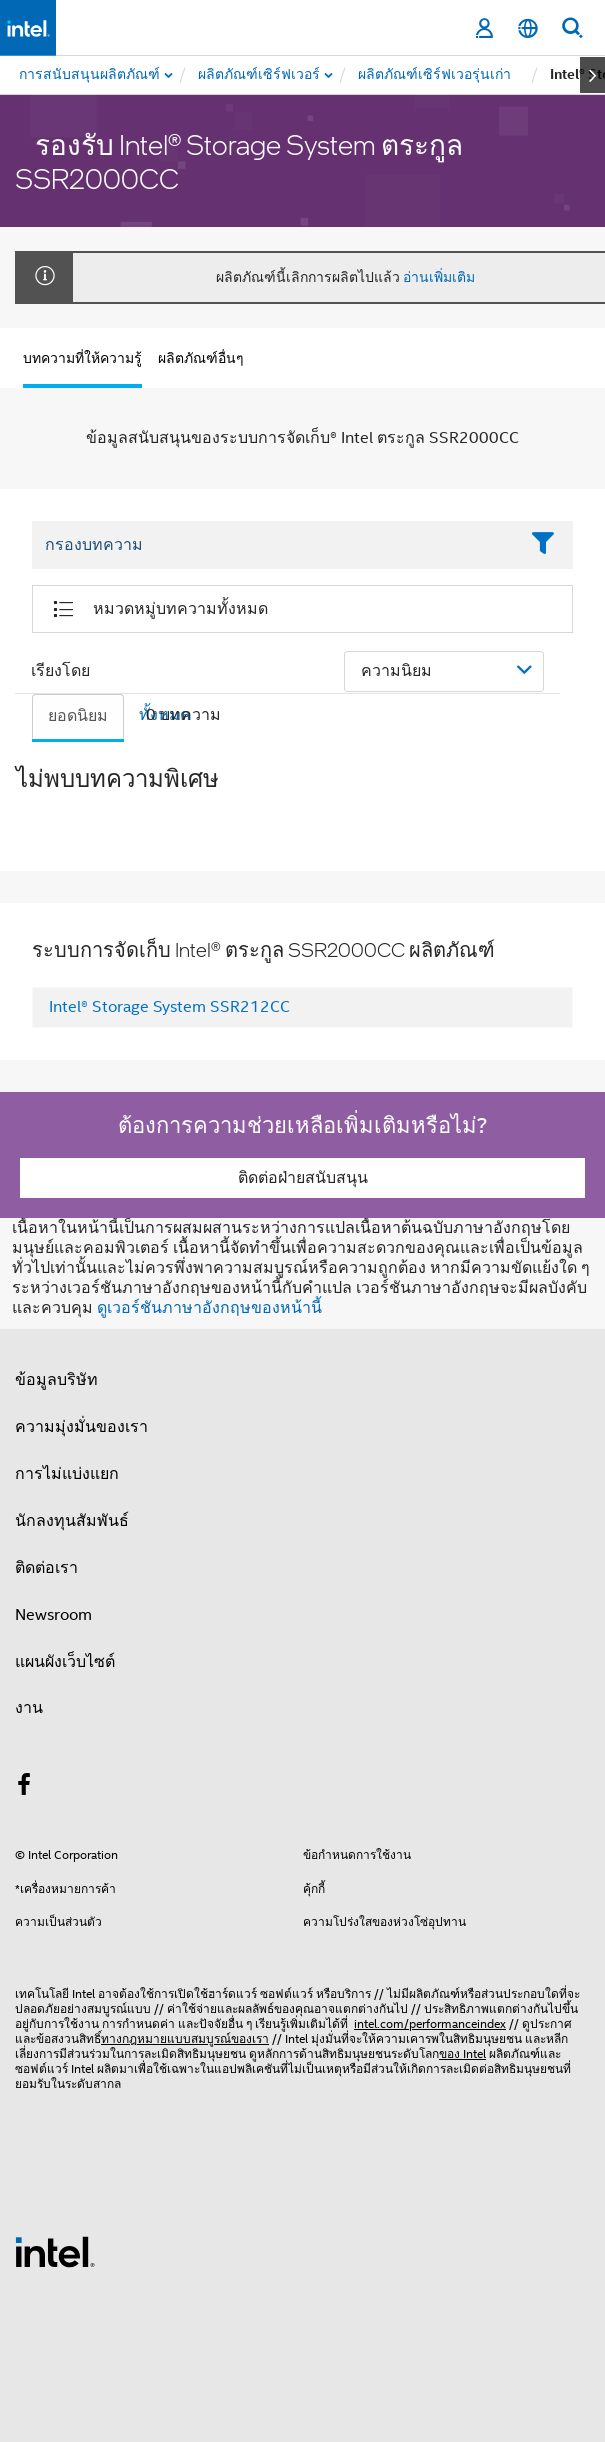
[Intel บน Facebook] (24, 1788)
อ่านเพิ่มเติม (439, 277)
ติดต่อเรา (46, 1568)
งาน (29, 1708)
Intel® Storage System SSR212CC (169, 1007)
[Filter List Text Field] (275, 546)
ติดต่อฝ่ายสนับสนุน (303, 1178)
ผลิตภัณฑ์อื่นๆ (201, 358)
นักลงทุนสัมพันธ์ (72, 1521)
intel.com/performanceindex (430, 2023)
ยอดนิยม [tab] (78, 716)
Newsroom (53, 1615)
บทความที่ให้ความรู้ (82, 358)
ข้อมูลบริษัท (56, 1380)
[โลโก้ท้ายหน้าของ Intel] (55, 2251)
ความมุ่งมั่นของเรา (81, 1427)
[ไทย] (528, 28)
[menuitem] (260, 75)
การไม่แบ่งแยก (67, 1474)
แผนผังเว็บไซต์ (65, 1662)
